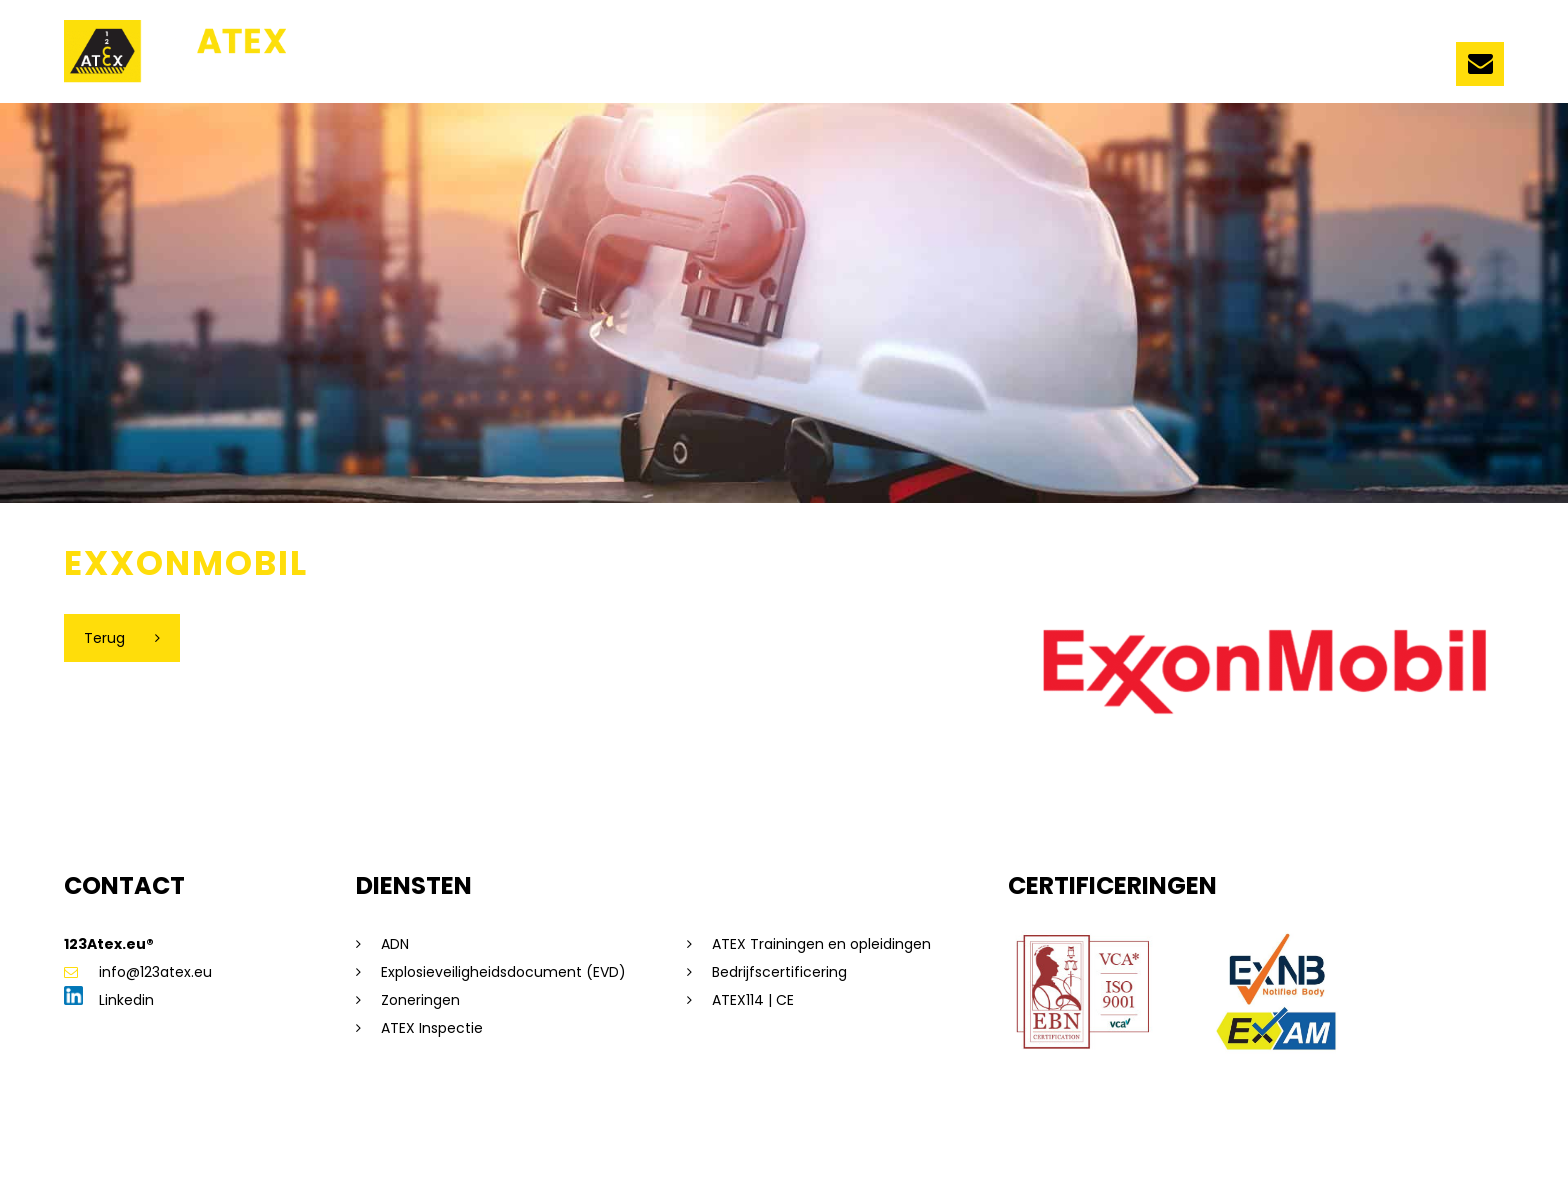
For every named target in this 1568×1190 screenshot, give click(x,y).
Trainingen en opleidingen (783, 67)
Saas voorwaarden (712, 1144)
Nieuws (1048, 67)
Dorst (1034, 1144)
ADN (395, 944)
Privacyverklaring (397, 1144)
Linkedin (109, 1000)
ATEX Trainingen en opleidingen (821, 944)
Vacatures (1291, 67)
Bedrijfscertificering (779, 972)
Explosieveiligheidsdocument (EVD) (503, 972)
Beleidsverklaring (846, 1144)
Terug (104, 638)
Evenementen (1161, 67)
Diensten (958, 67)
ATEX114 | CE (753, 1000)
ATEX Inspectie (432, 1028)
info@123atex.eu (138, 972)
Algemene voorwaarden (552, 1144)
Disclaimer (290, 1144)
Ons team (602, 67)
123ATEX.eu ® (482, 67)
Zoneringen (420, 1000)
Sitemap (212, 1144)
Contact (1397, 67)
